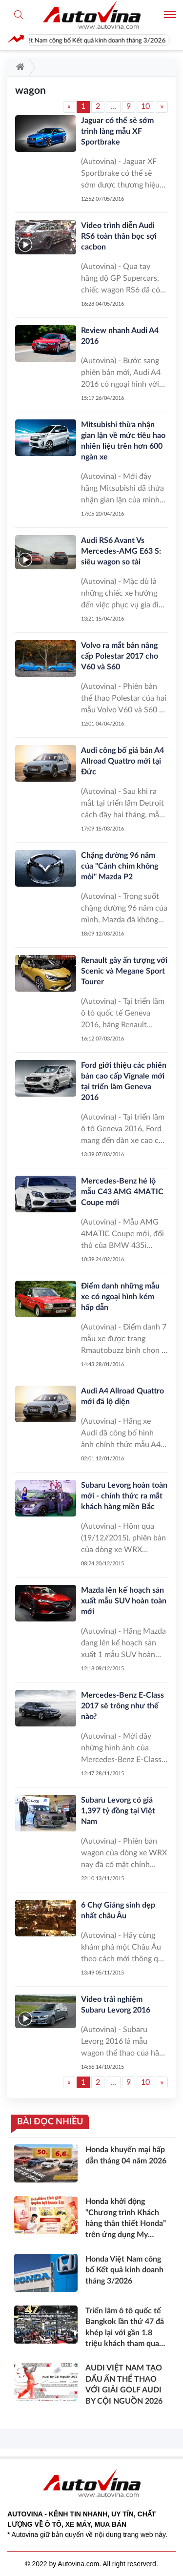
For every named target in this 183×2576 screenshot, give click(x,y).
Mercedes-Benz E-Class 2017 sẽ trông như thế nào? (122, 1706)
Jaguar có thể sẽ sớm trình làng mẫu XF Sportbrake (117, 131)
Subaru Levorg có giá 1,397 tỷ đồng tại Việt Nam (118, 1811)
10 (145, 106)
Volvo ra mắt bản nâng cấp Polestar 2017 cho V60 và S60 (119, 656)
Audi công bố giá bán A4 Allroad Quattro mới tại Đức (122, 761)
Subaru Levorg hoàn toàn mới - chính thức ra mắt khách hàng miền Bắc (124, 1496)
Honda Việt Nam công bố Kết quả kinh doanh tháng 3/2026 (94, 41)
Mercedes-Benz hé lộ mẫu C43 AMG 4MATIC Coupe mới (122, 1191)
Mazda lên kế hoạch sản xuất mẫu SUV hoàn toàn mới (123, 1601)
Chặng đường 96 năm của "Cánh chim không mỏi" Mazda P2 (119, 866)
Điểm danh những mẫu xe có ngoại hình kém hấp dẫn (120, 1296)
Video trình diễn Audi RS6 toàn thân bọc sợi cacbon (119, 236)
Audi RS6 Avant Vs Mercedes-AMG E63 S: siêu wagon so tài (121, 551)
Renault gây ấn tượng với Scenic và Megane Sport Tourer (124, 971)
